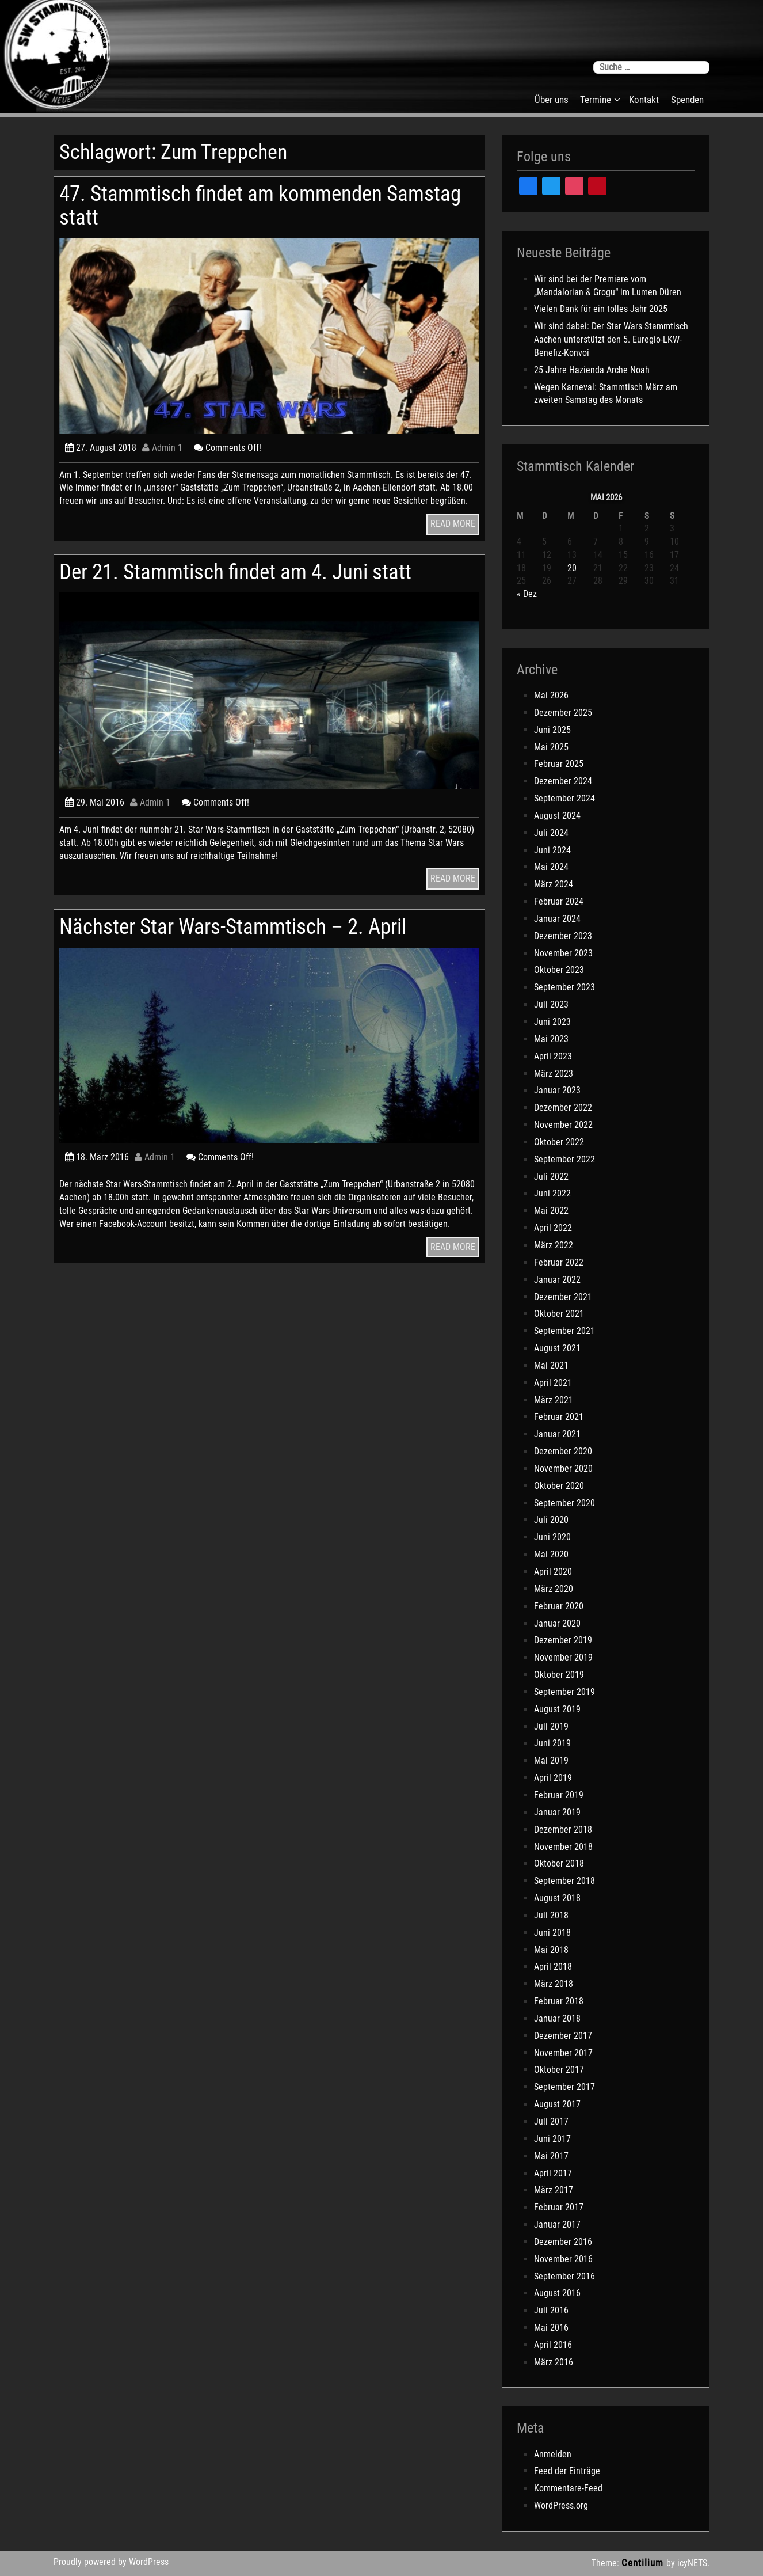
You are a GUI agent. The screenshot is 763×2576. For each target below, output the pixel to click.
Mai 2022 (551, 1210)
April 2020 (553, 1571)
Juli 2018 (551, 1915)
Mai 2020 (551, 1554)
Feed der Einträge (567, 2470)
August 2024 (557, 815)
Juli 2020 (551, 1519)
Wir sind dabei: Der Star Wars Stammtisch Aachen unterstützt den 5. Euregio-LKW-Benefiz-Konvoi (611, 339)
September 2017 (564, 2086)
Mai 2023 (551, 1039)
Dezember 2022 (563, 1107)
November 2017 (563, 2052)
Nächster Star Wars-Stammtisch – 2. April (232, 926)
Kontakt (644, 99)
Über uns (552, 99)
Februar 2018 (558, 2001)
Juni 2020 (552, 1537)
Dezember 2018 (563, 1829)
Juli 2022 (551, 1176)
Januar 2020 (557, 1623)
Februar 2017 (558, 2207)
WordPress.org (561, 2505)
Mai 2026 (551, 695)
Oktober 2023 (559, 969)
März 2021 (553, 1400)
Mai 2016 (551, 2327)
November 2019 (563, 1657)
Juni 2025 (552, 729)
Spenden (687, 99)
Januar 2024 (557, 918)
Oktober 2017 (559, 2069)
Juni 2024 (552, 850)
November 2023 (563, 953)
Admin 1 (162, 447)
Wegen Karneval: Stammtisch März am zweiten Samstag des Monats (605, 394)
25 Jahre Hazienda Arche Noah (592, 369)
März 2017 (553, 2189)
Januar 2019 (557, 1812)
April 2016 (553, 2344)
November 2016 (563, 2259)
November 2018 (563, 1846)
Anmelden (552, 2454)
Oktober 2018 (559, 1863)
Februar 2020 (558, 1606)
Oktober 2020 (559, 1485)
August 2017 (557, 2104)
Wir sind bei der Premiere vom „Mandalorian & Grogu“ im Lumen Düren (607, 285)
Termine (595, 99)
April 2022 (553, 1227)
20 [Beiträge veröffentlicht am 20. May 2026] (572, 568)
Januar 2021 (557, 1433)
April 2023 (553, 1056)
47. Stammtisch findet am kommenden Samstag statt (260, 205)
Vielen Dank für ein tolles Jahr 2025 (600, 308)
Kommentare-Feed (568, 2488)
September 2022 (564, 1159)
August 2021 (557, 1348)
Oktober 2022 (559, 1142)
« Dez (527, 593)
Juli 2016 (551, 2310)
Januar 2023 (557, 1090)
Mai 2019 (551, 1760)
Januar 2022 (557, 1279)
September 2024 (564, 798)
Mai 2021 (551, 1365)
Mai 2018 (551, 1949)
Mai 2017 (551, 2156)
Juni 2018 (552, 1932)
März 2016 (553, 2362)
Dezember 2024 (563, 781)
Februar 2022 (558, 1262)
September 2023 (564, 987)
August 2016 (557, 2293)
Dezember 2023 (563, 935)
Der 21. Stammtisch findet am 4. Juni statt (235, 572)
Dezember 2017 (563, 2035)
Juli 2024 (551, 832)
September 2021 (564, 1330)
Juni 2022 (552, 1193)
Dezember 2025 (563, 712)
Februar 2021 (558, 1416)
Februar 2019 (558, 1794)
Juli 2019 (551, 1726)
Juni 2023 (552, 1021)
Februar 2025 (558, 763)
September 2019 (564, 1691)
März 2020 (553, 1588)
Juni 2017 (552, 2138)
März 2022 (553, 1245)
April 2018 (553, 1966)
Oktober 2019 (559, 1674)
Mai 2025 (551, 747)
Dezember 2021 (563, 1296)
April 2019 (553, 1777)
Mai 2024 (551, 866)
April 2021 (553, 1382)
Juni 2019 (552, 1743)
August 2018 (557, 1898)
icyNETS (692, 2563)
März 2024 (553, 884)
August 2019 (557, 1709)
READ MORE (452, 523)
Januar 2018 (557, 2018)
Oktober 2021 (559, 1313)
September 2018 (564, 1880)
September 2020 (564, 1503)
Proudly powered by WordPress (111, 2561)
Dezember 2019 (563, 1640)
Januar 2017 (557, 2224)
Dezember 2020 (563, 1451)
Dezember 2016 (563, 2241)
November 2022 (563, 1124)
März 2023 (553, 1073)
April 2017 (553, 2173)
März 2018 (553, 1983)
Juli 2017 (551, 2121)
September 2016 (564, 2276)
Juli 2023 (551, 1004)
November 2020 (563, 1468)
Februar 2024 (558, 901)
